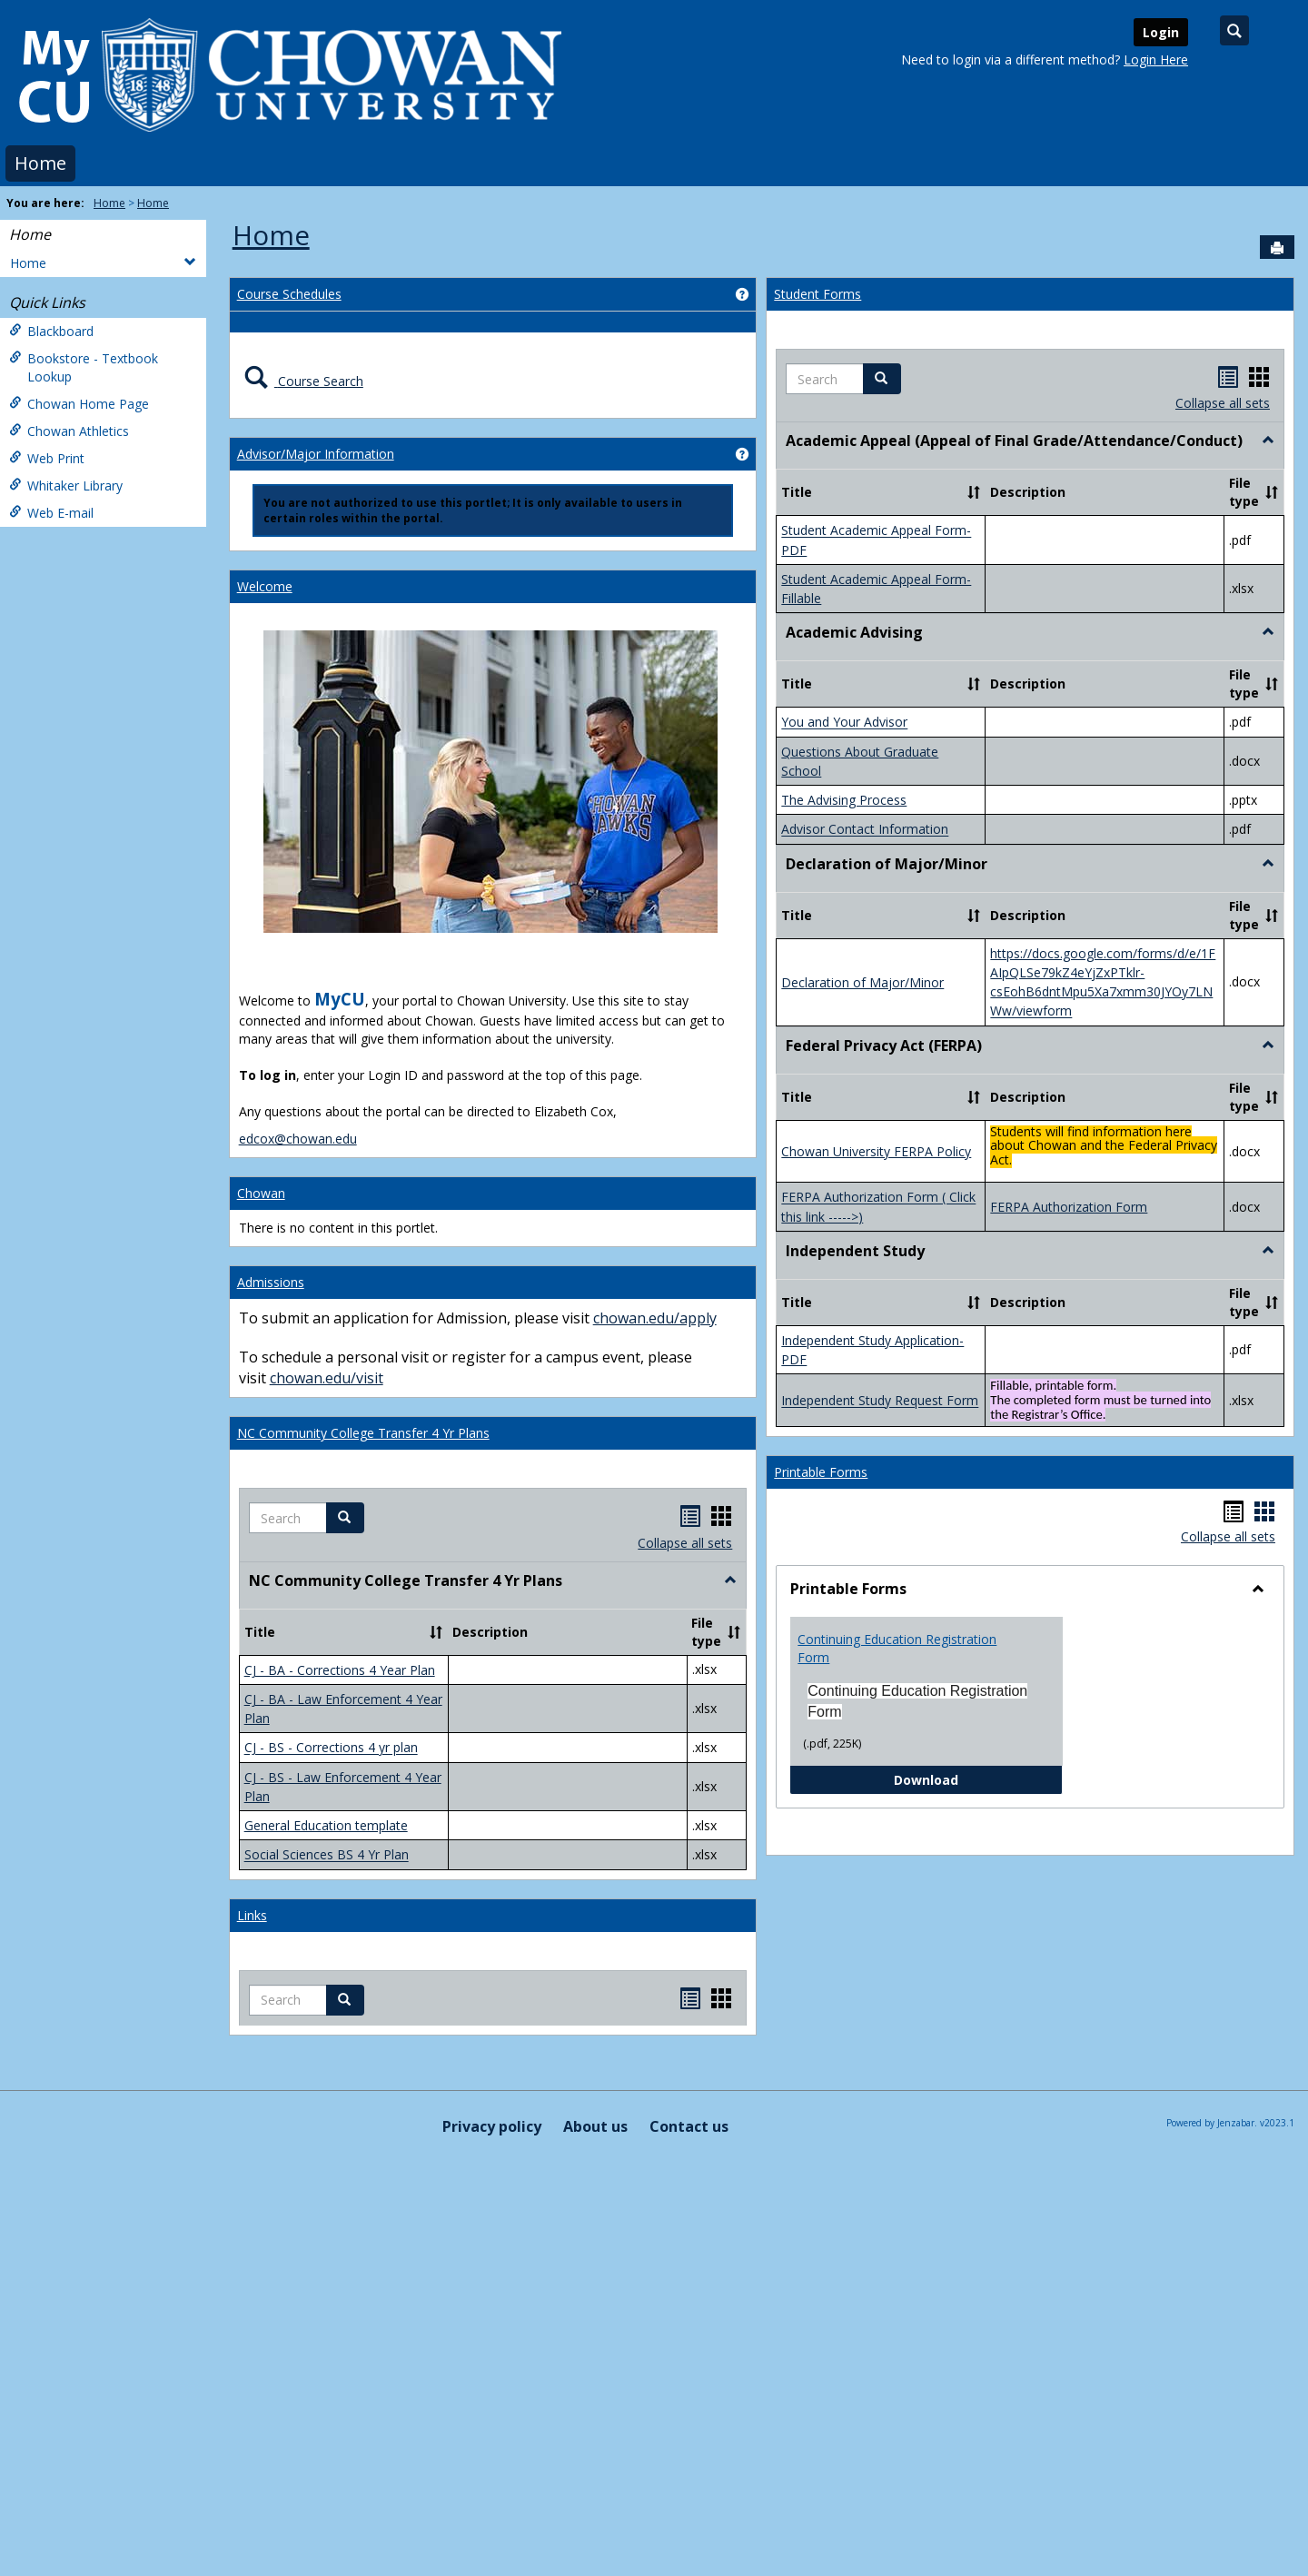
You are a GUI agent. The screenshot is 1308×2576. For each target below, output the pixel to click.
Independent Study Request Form (879, 1401)
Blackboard (51, 331)
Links (252, 1915)
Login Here (1156, 59)
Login (1161, 32)
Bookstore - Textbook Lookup (83, 367)
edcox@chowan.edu (298, 1138)
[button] (345, 1517)
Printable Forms (820, 1472)
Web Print (46, 458)
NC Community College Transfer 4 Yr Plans (363, 1433)
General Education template (326, 1825)
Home (40, 163)
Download (978, 1778)
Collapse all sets (685, 1542)
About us (595, 2126)
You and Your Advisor (844, 722)
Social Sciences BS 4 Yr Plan (326, 1855)
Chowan (261, 1193)
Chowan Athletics (69, 431)
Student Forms (817, 293)
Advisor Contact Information (864, 829)
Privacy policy (491, 2126)
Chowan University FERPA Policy (876, 1151)
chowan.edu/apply (655, 1318)
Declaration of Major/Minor (862, 982)
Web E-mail (51, 512)
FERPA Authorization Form (1068, 1206)
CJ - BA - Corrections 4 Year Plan (339, 1670)
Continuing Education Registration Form (897, 1648)
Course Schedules (289, 293)
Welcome (264, 586)
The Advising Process (844, 799)
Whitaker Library (66, 485)
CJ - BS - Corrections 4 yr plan (331, 1748)
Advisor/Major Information (315, 453)
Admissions (270, 1282)
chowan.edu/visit (326, 1378)
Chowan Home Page (79, 403)
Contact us (688, 2126)
